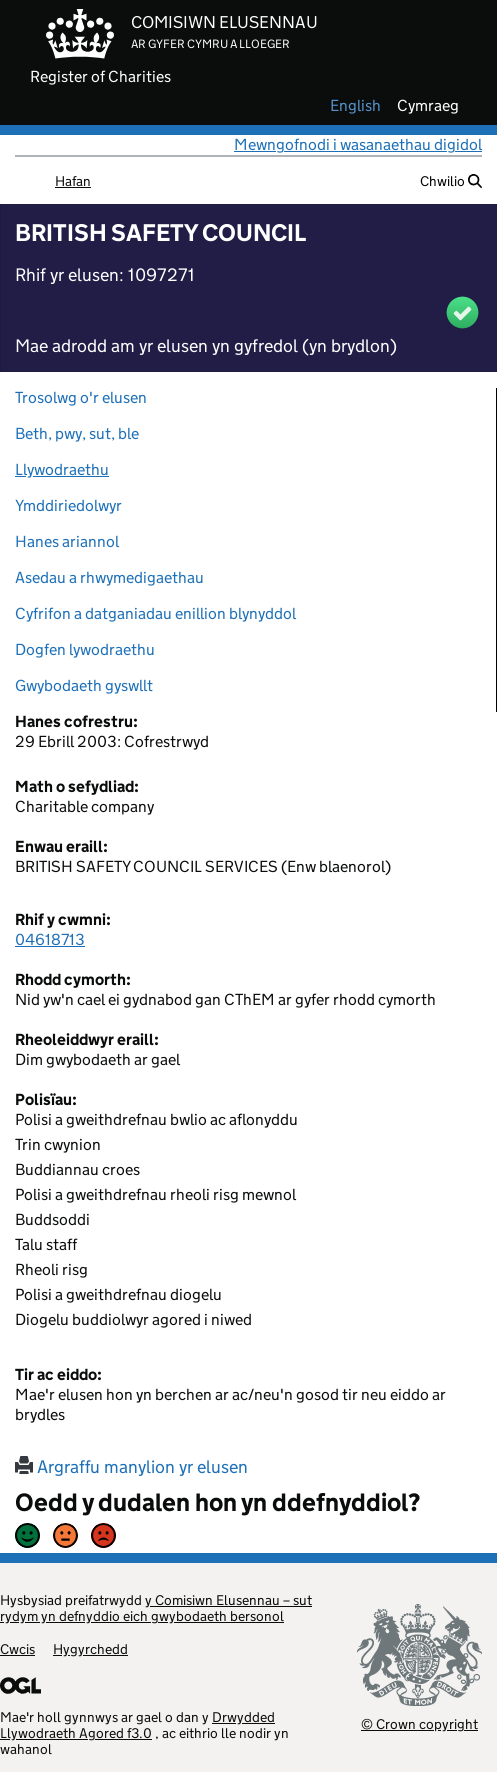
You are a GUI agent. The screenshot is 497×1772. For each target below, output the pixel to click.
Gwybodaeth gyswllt (84, 685)
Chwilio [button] (451, 181)
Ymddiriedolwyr (68, 505)
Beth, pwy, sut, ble (77, 433)
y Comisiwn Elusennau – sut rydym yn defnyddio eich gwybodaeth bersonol (156, 1608)
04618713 (50, 939)
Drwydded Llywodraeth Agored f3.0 (137, 1725)
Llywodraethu (62, 469)
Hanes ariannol (67, 541)
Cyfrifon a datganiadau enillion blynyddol (155, 613)
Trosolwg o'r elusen (81, 397)
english (355, 106)
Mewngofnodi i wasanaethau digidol (358, 144)
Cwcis (17, 1649)
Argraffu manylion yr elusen (131, 1467)
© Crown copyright (419, 1723)
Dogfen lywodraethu (85, 649)
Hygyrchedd (90, 1649)
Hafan (73, 181)
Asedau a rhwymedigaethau (109, 577)
